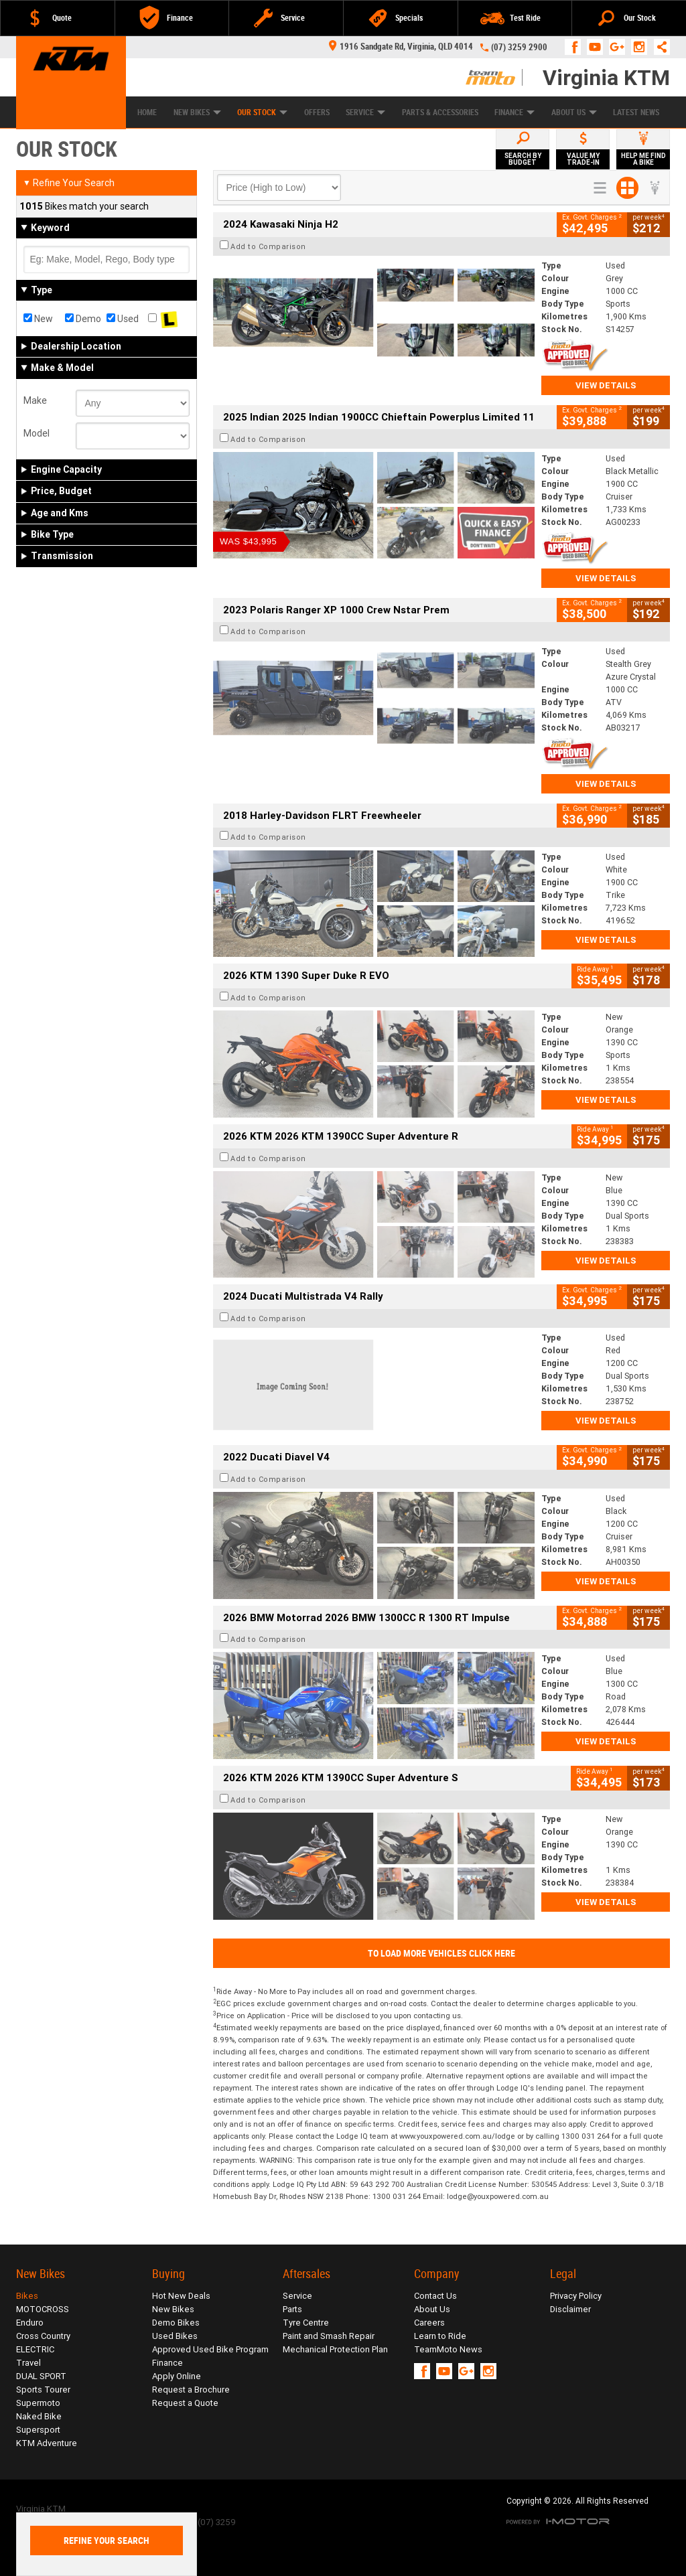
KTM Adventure (46, 2443)
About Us (574, 112)
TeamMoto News (448, 2349)
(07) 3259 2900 (519, 47)
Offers (317, 112)
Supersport (38, 2429)
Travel (28, 2362)
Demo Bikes (176, 2322)
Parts (292, 2309)
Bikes (27, 2295)
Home (147, 112)
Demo (83, 319)
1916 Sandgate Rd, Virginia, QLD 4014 (401, 47)
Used (123, 319)
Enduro (30, 2322)
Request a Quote (185, 2403)
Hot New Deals (181, 2295)
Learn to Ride (440, 2336)
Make (35, 400)
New (38, 319)
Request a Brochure (191, 2389)
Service (365, 112)
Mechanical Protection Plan (335, 2349)
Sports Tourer (43, 2389)
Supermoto (38, 2403)
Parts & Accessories (440, 112)
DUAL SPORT (41, 2376)
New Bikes (197, 112)
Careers (429, 2322)
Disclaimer (570, 2309)
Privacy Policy (576, 2295)
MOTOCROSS (42, 2309)
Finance (514, 112)
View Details (605, 385)
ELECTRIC (35, 2349)
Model (36, 433)
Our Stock (262, 112)
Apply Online (176, 2376)
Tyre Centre (306, 2322)
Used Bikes (175, 2336)
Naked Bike (39, 2416)
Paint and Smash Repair (328, 2336)
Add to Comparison (268, 246)
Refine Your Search (69, 183)
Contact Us (435, 2295)
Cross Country (43, 2336)
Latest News (636, 112)
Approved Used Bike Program (210, 2349)
